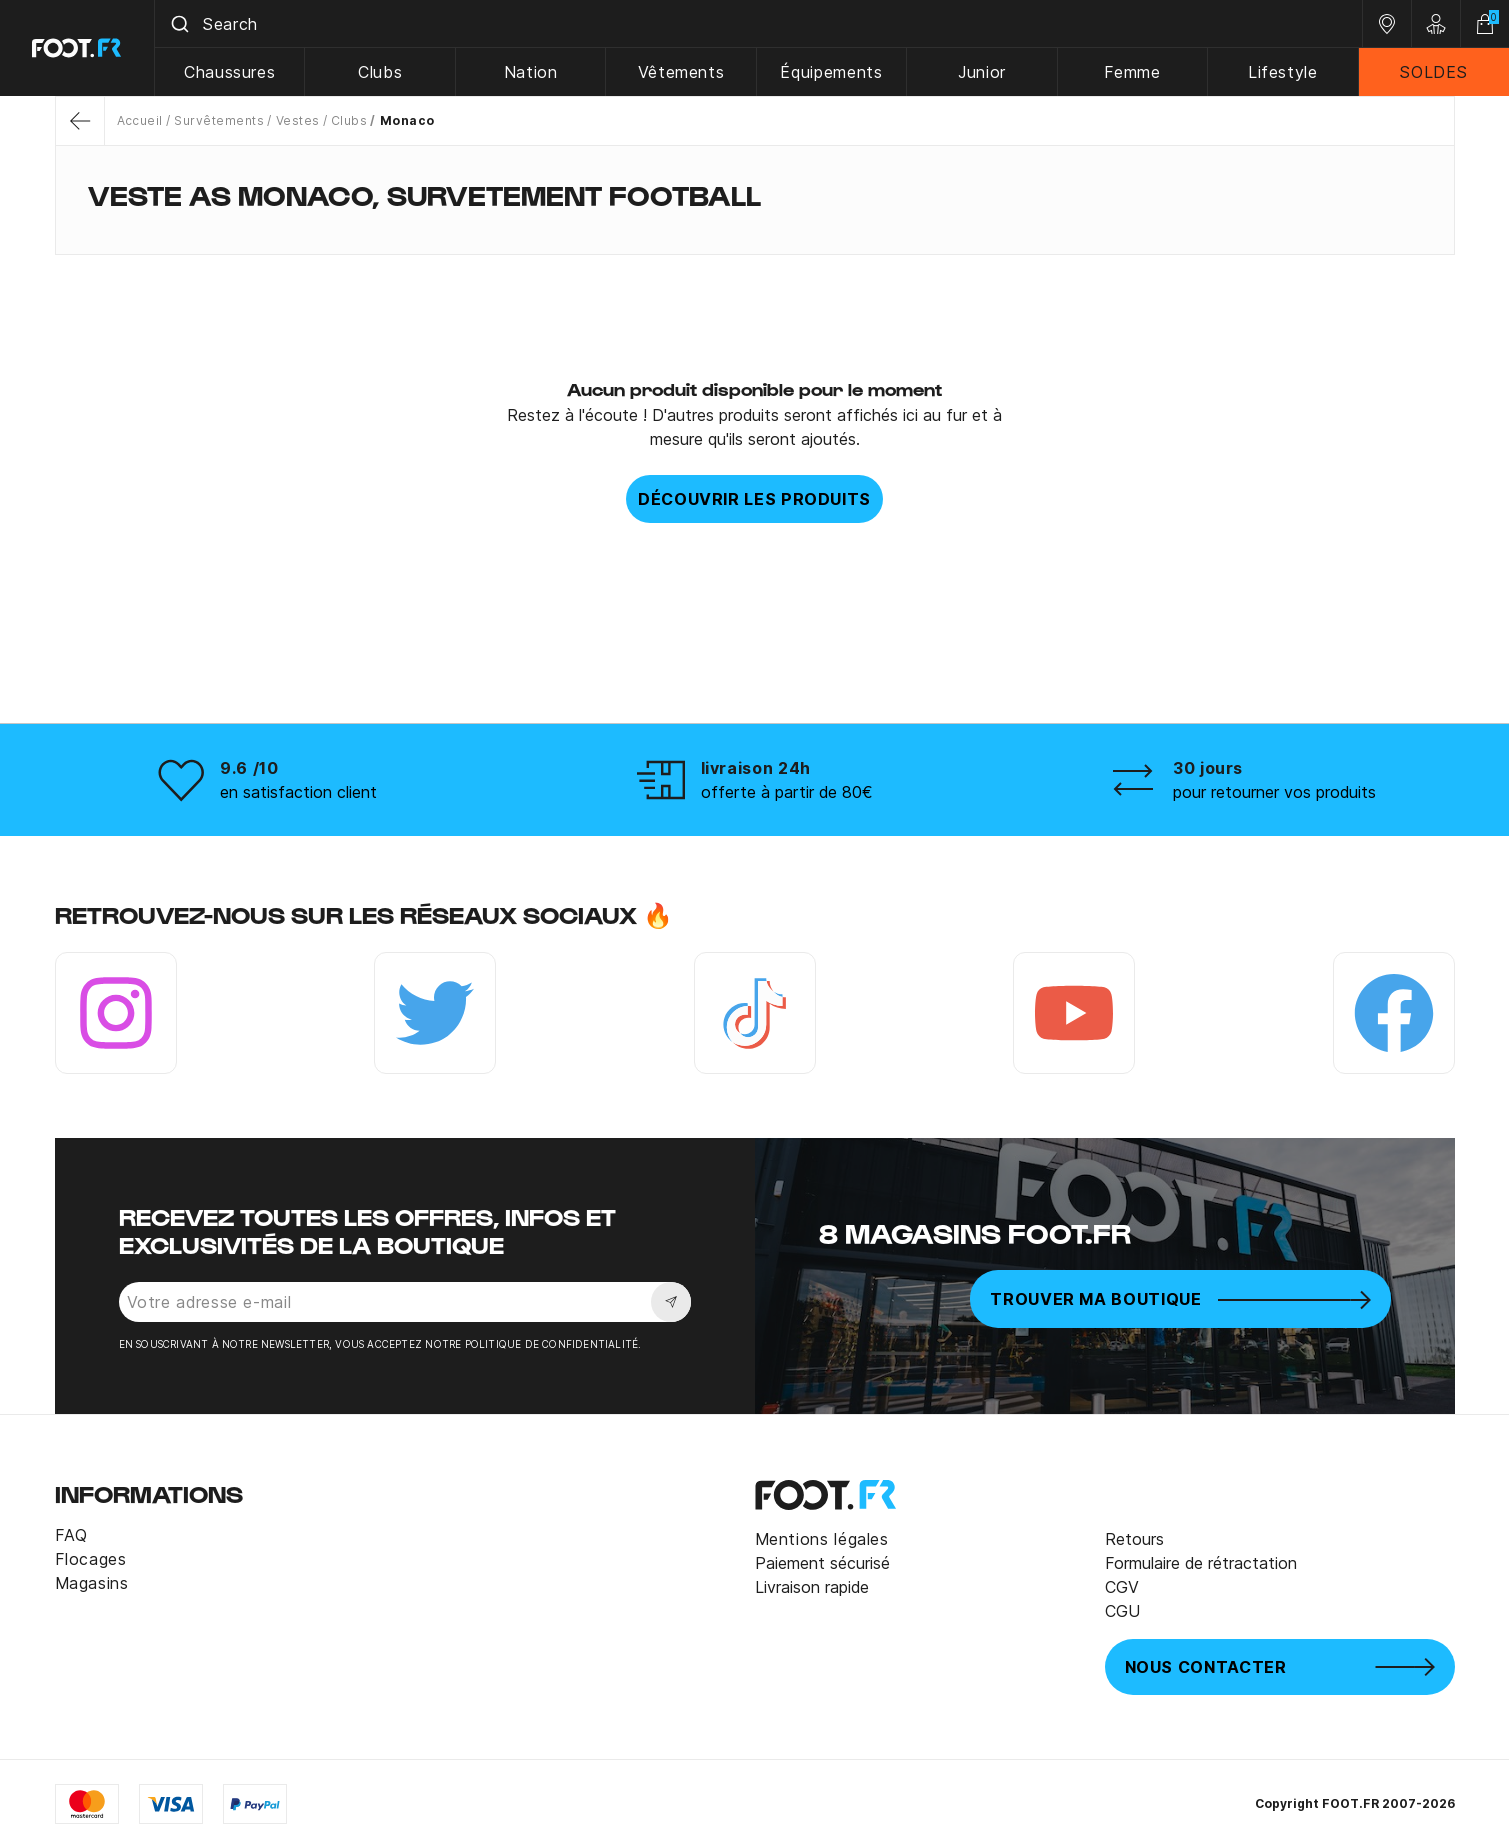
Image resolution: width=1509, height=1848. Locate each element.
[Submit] (178, 24)
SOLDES (1433, 72)
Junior (982, 72)
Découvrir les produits (754, 499)
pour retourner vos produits (1274, 792)
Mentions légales (822, 1539)
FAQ (71, 1535)
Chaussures (229, 72)
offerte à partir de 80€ (787, 792)
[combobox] (758, 24)
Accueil (140, 120)
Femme (1132, 72)
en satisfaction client (298, 792)
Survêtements (219, 120)
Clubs (380, 72)
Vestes (298, 120)
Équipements (831, 72)
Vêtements (681, 72)
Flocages (91, 1559)
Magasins (92, 1583)
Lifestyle (1283, 72)
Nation (531, 72)
